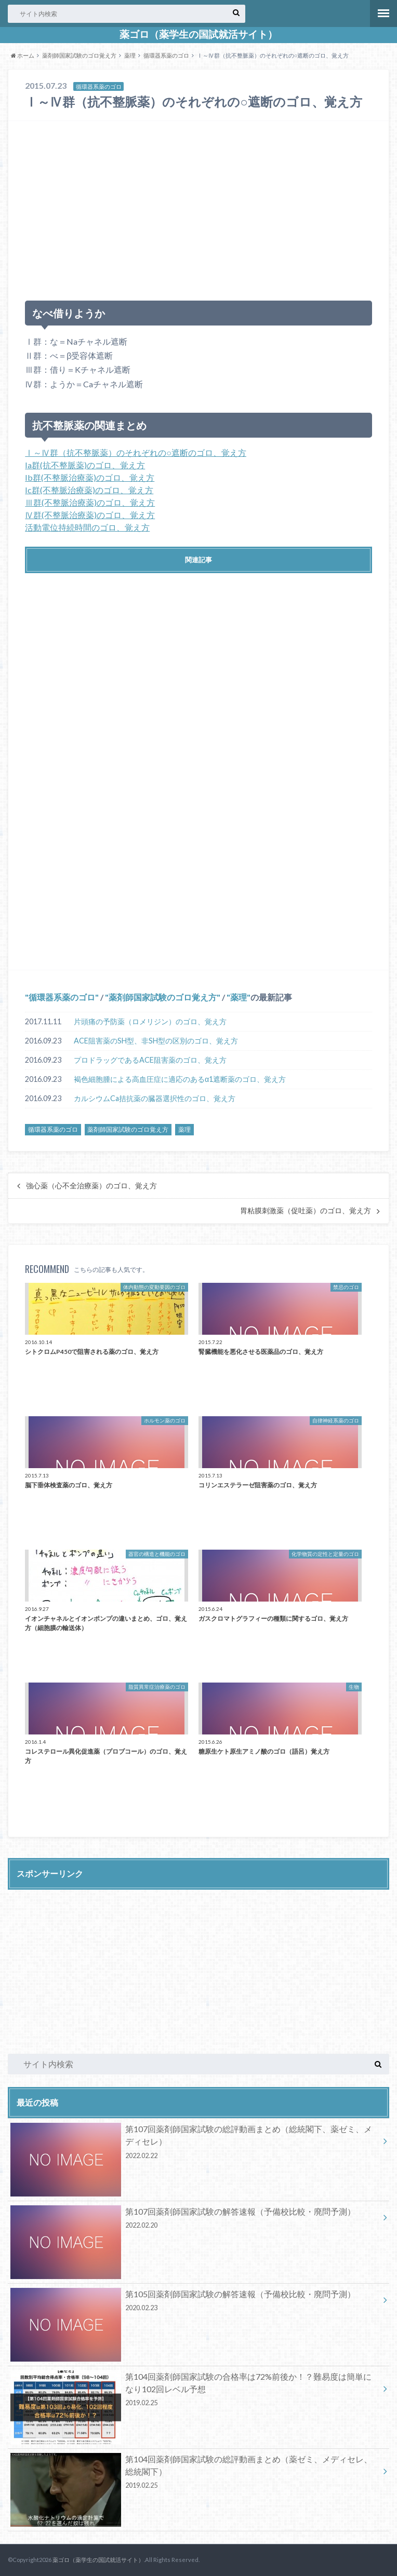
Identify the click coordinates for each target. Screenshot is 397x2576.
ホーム (22, 55)
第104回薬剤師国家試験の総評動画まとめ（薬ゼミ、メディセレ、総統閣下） (194, 2473)
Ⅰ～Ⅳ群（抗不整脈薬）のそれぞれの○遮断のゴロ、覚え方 (135, 452)
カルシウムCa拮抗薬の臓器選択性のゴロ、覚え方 (154, 1098)
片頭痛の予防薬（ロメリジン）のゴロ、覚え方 (150, 1021)
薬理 (130, 55)
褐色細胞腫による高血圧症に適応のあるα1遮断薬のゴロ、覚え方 (180, 1079)
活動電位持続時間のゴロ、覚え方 (87, 527)
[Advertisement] (198, 206)
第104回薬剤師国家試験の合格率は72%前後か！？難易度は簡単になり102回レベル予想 (194, 2391)
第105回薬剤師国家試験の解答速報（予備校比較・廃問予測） (194, 2302)
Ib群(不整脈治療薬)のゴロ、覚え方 (89, 477)
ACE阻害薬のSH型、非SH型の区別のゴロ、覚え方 (156, 1040)
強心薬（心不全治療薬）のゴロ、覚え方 (91, 1186)
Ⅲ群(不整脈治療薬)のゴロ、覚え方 (90, 502)
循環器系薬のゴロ (166, 55)
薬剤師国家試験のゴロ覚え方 (79, 55)
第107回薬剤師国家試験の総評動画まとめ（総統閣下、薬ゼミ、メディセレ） (194, 2143)
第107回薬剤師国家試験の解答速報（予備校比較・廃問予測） (194, 2219)
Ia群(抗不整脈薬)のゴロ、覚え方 (85, 465)
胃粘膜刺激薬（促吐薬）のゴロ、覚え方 (305, 1210)
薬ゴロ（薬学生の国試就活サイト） (198, 34)
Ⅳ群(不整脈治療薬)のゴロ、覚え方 (90, 515)
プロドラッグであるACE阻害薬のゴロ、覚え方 (150, 1059)
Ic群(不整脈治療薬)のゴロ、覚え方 (89, 490)
